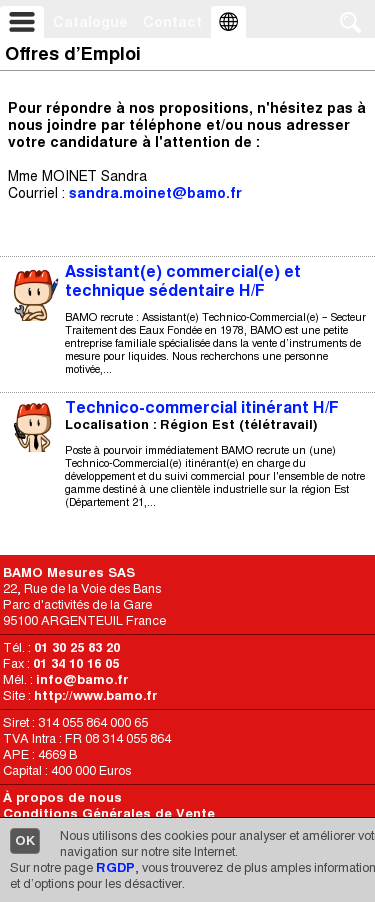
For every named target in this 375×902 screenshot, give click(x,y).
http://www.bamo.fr (96, 695)
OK (25, 840)
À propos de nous (62, 797)
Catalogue (90, 22)
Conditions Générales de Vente (109, 813)
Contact (172, 22)
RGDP (115, 867)
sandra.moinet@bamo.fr (155, 193)
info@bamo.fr (82, 679)
